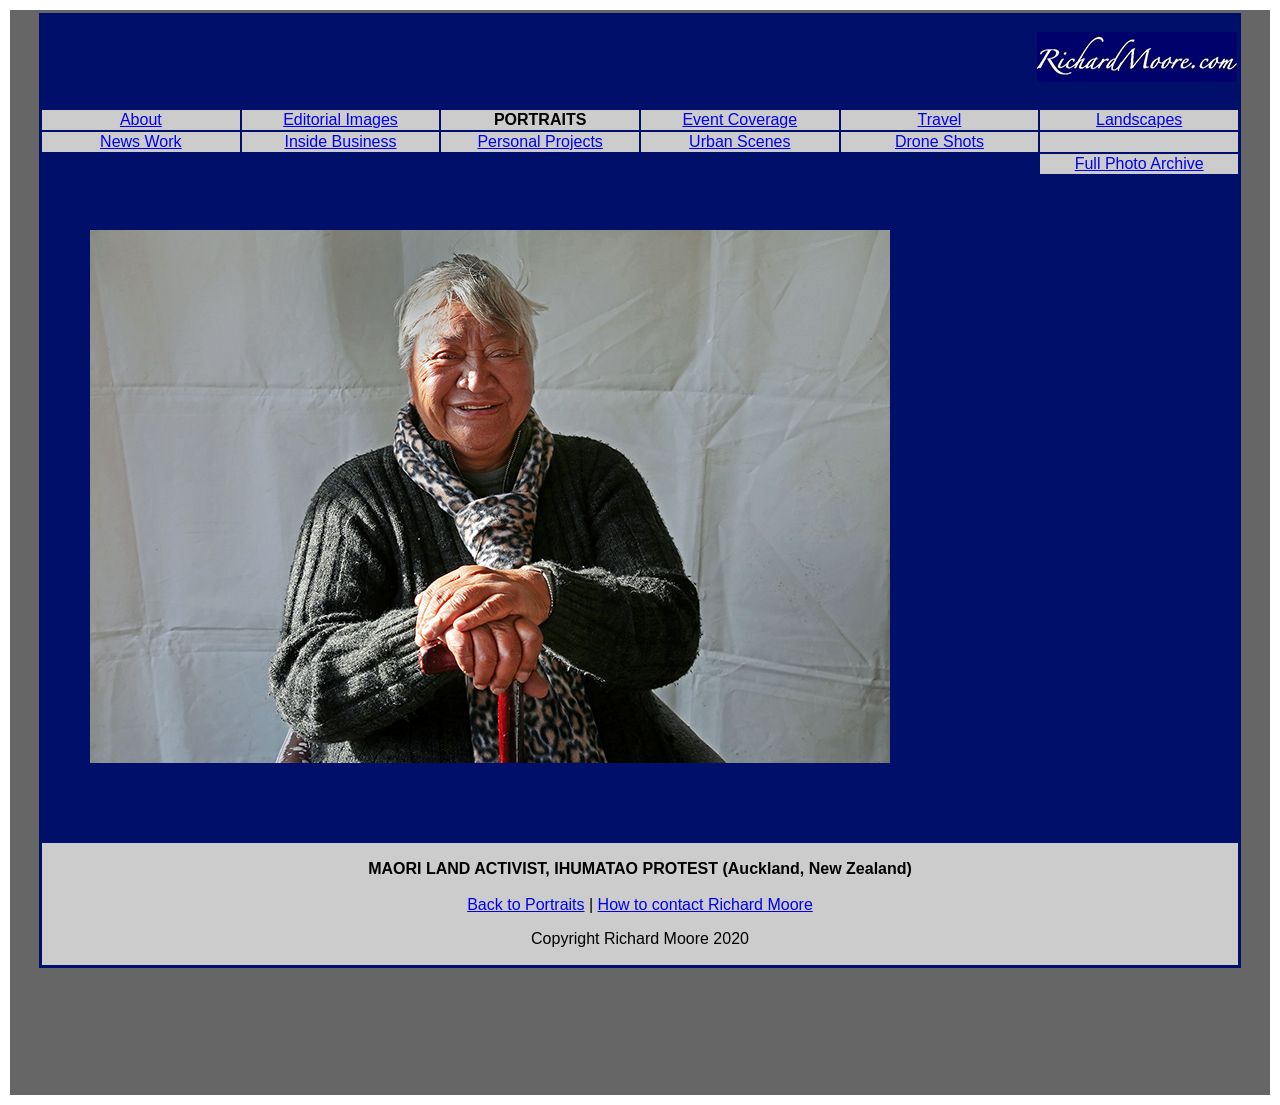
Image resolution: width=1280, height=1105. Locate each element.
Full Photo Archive (1139, 163)
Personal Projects (539, 141)
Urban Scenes (739, 141)
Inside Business (340, 141)
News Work (141, 141)
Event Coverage (739, 119)
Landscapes (1139, 119)
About (141, 119)
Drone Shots (939, 141)
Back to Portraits (525, 904)
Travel (940, 119)
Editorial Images (340, 119)
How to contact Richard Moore (705, 904)
